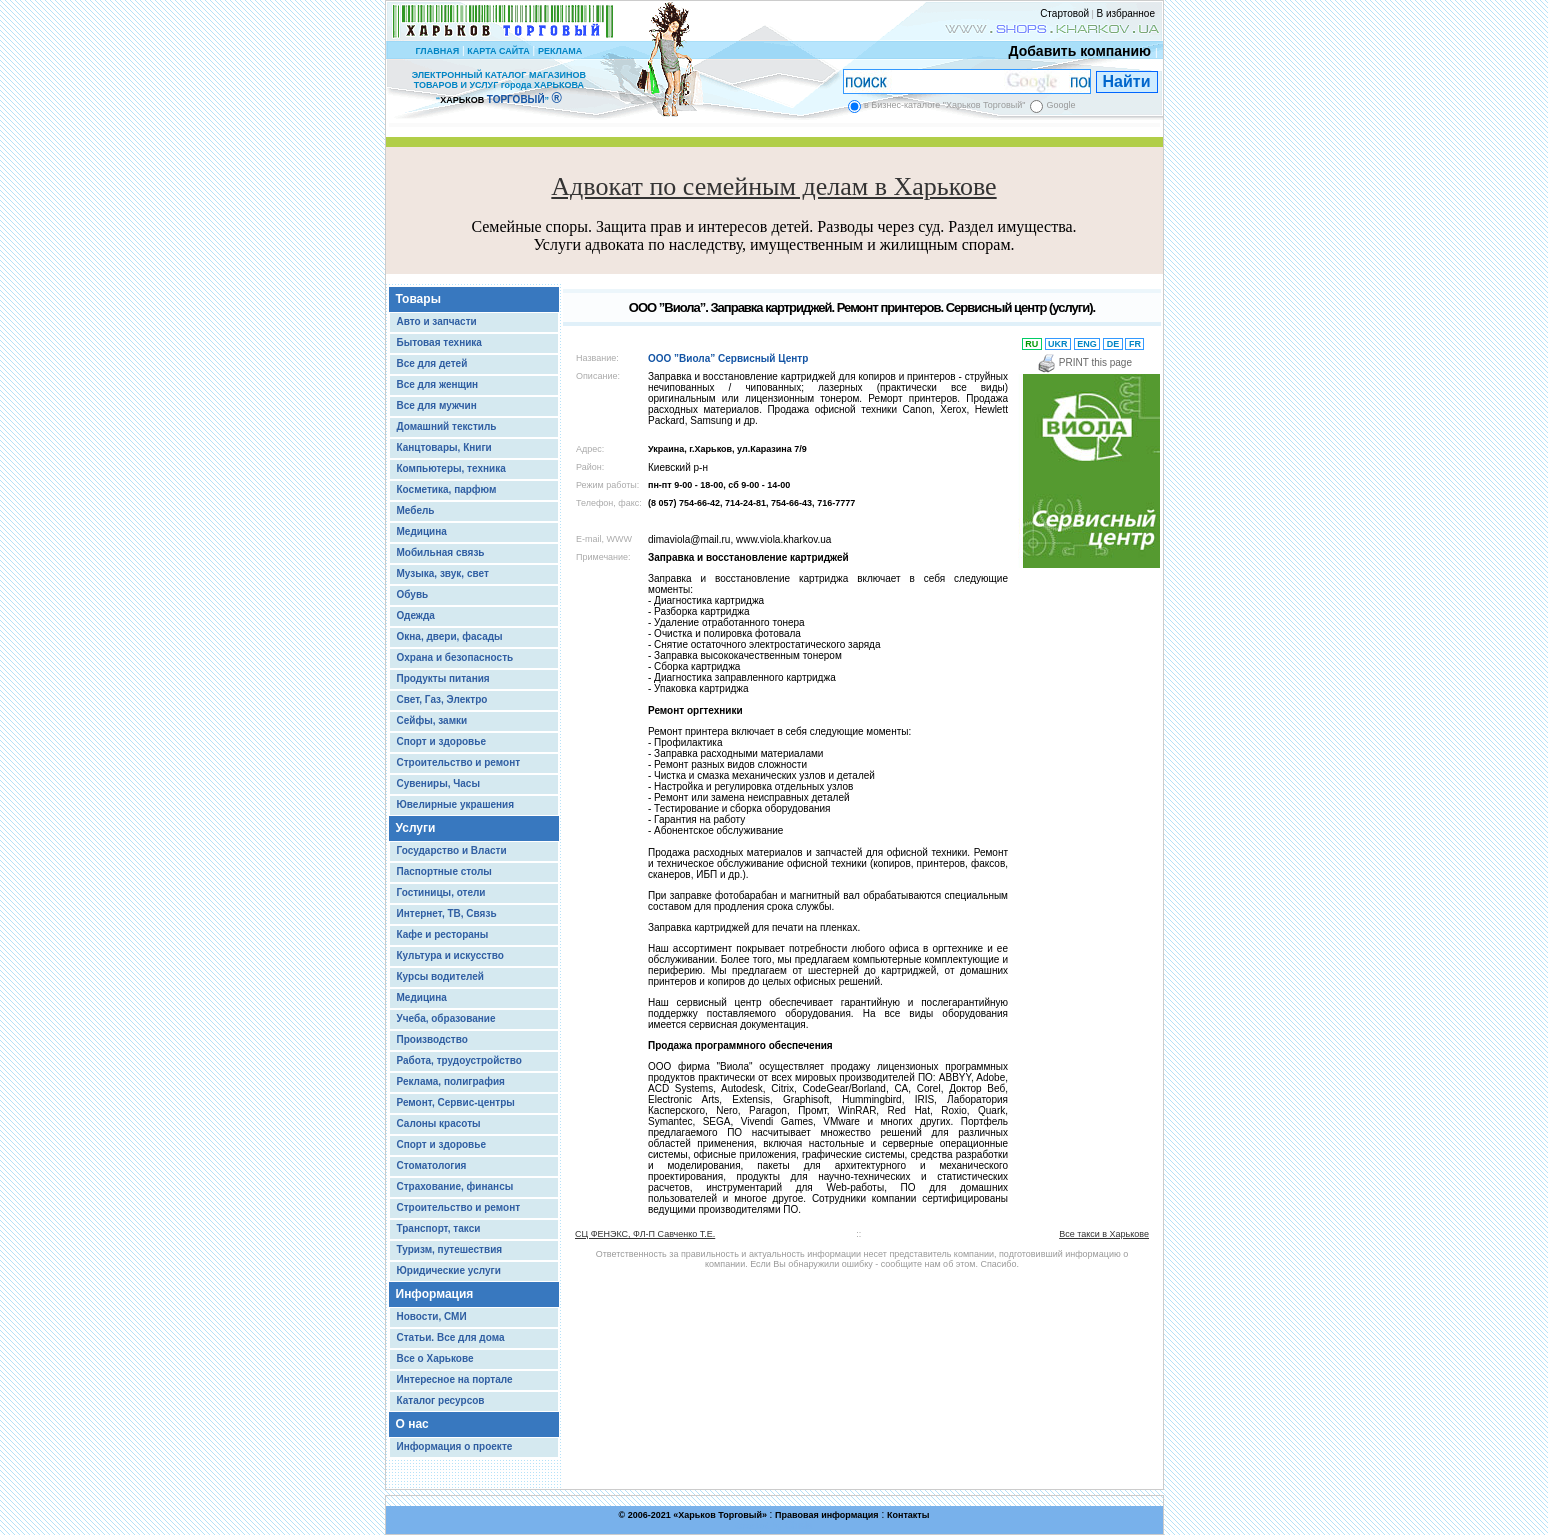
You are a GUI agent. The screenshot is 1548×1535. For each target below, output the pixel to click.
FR (1134, 344)
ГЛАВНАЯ (437, 51)
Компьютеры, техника (451, 468)
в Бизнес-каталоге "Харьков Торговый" (944, 105)
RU (1032, 344)
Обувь (413, 594)
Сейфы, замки (432, 720)
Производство (432, 1039)
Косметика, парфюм (447, 489)
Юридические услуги (449, 1270)
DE (1113, 344)
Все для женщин (438, 384)
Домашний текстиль (447, 426)
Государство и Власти (452, 850)
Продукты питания (443, 678)
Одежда (416, 615)
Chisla (799, 1525)
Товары (418, 299)
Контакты (908, 1515)
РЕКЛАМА (560, 51)
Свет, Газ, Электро (442, 699)
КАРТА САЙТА (498, 51)
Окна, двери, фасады (450, 636)
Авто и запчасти (437, 321)
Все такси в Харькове (1104, 1234)
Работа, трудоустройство (459, 1060)
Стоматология (432, 1165)
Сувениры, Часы (438, 783)
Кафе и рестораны (443, 934)
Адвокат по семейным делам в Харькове (773, 186)
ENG (1087, 344)
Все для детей (432, 363)
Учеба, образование (446, 1018)
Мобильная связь (441, 552)
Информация (435, 1294)
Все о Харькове (435, 1358)
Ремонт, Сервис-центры (456, 1102)
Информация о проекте (455, 1446)
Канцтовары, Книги (444, 447)
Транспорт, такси (439, 1228)
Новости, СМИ (432, 1316)
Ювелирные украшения (456, 804)
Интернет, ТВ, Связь (447, 913)
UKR (1058, 344)
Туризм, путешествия (450, 1249)
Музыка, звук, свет (443, 573)
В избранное (1125, 13)
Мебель (416, 510)
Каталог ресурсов (441, 1400)
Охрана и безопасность (455, 657)
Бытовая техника (439, 342)
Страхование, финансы (455, 1186)
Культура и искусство (450, 955)
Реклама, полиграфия (451, 1081)
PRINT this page (1084, 362)
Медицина (422, 531)
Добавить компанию (1075, 51)
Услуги (416, 828)
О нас (412, 1424)
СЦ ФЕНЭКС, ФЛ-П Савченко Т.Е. (645, 1234)
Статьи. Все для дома (451, 1337)
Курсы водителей (440, 976)
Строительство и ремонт (459, 762)
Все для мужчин (437, 405)
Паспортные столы (444, 871)
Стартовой (1064, 13)
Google (1060, 105)
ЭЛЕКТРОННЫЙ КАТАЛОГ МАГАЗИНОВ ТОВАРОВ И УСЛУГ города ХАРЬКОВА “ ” (499, 87)
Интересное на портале (455, 1379)
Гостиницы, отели (441, 892)
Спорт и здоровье (441, 741)
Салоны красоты (439, 1123)
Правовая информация (827, 1515)
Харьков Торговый (720, 1515)
